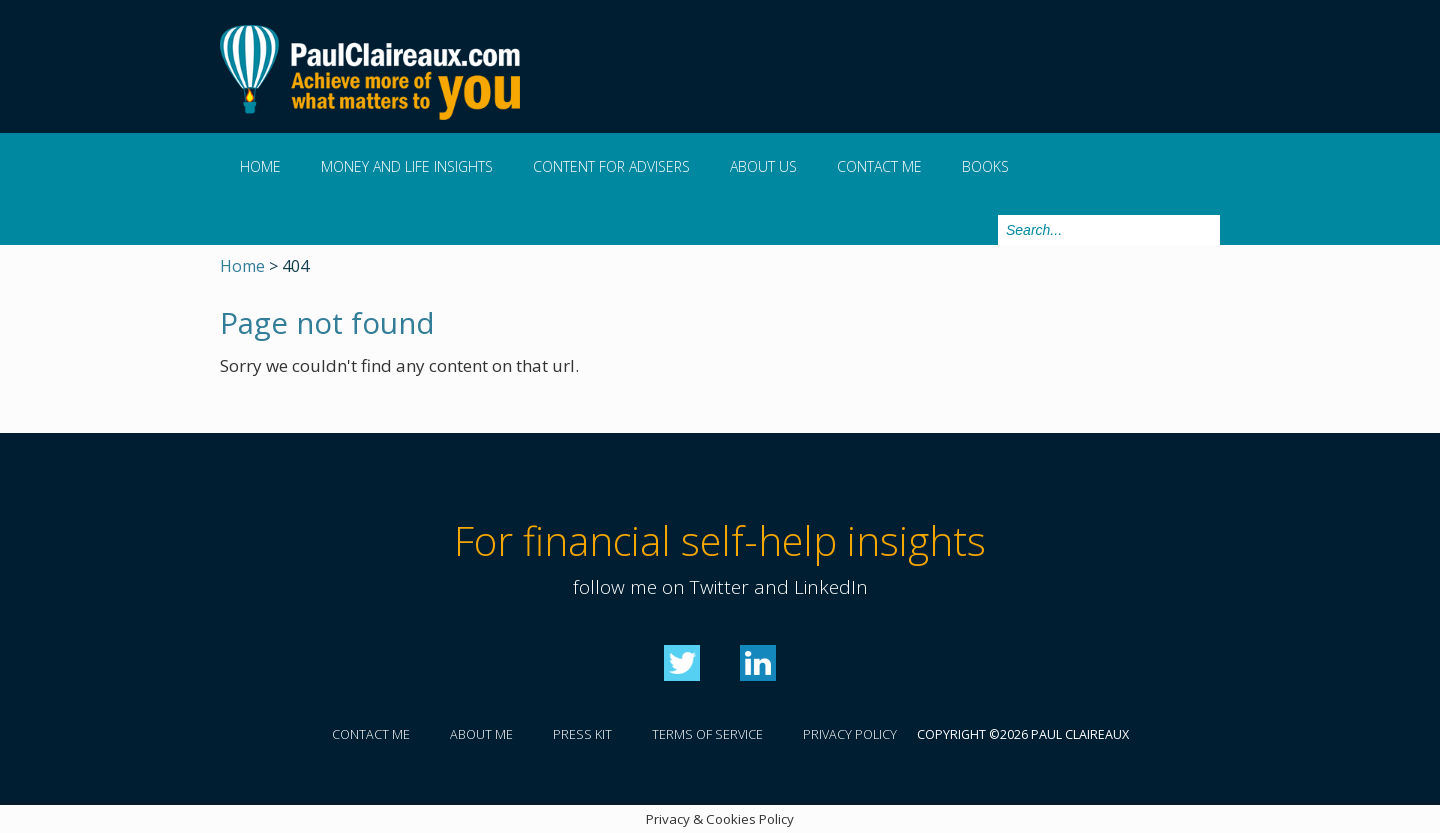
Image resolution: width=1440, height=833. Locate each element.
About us (763, 166)
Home (260, 166)
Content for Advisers (611, 166)
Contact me (879, 166)
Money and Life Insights (407, 166)
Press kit (582, 734)
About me (481, 734)
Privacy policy (850, 734)
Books (985, 166)
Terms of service (707, 734)
